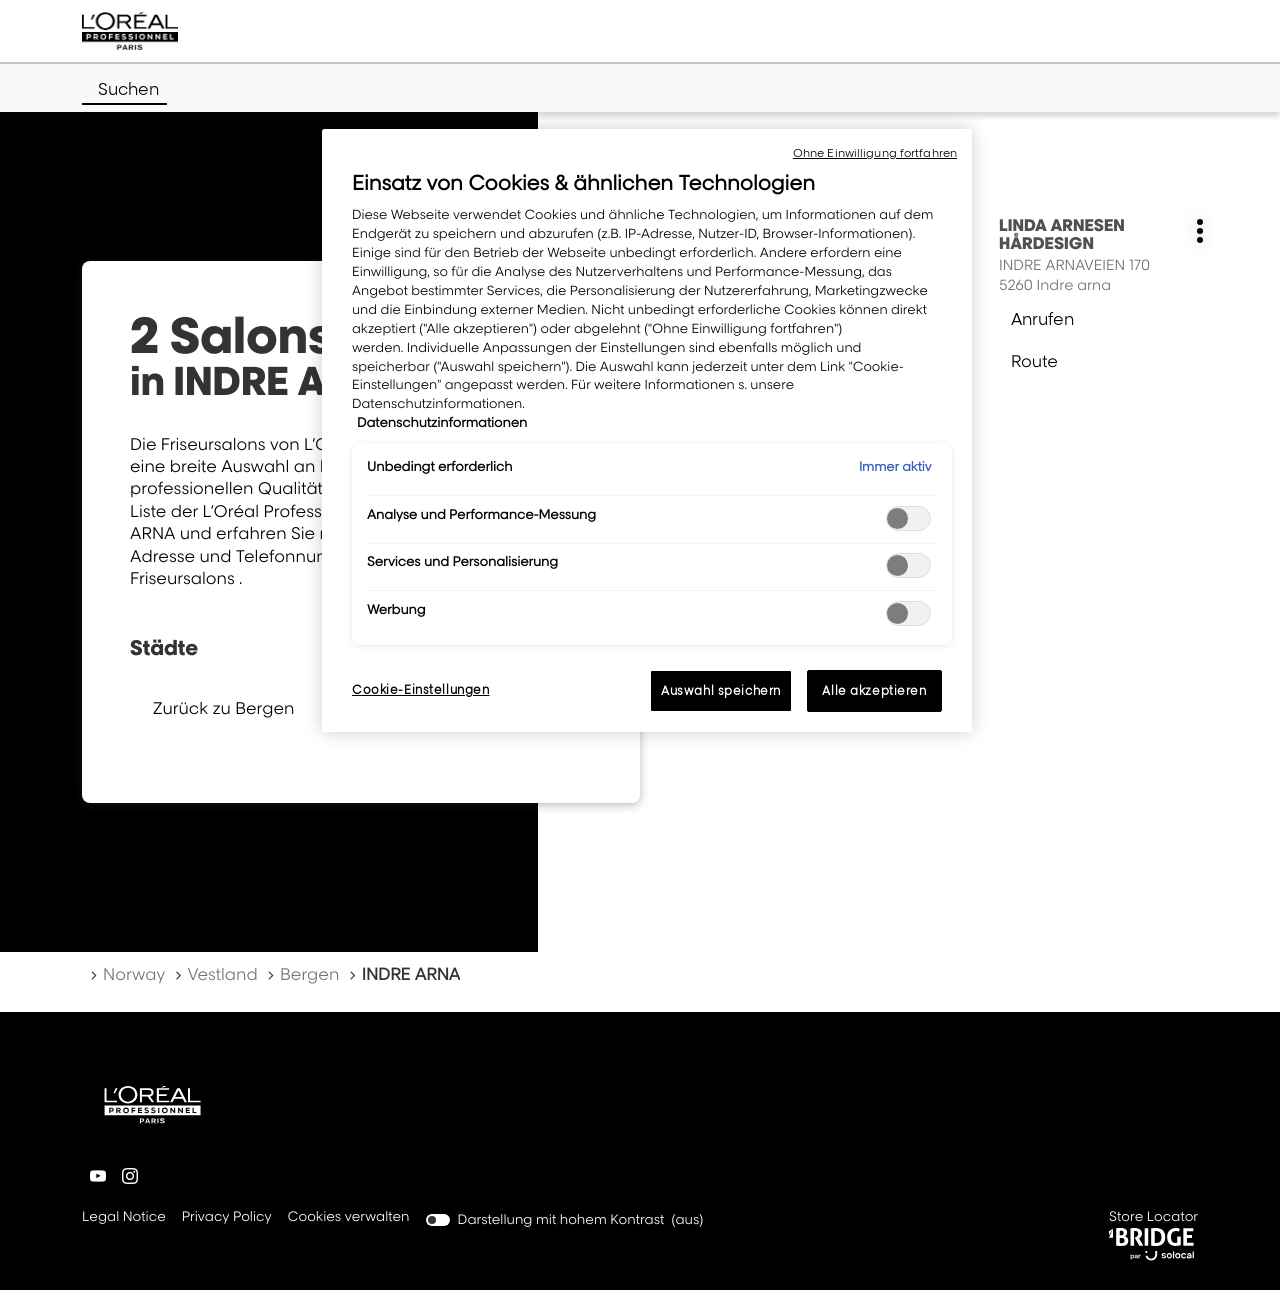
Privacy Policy (227, 1218)
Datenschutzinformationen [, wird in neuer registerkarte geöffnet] (442, 423)
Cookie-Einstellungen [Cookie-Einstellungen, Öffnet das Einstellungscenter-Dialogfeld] (420, 689)
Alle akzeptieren (874, 690)
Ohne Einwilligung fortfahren (875, 153)
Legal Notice (124, 1218)
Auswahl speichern (721, 690)
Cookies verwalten (349, 1217)
